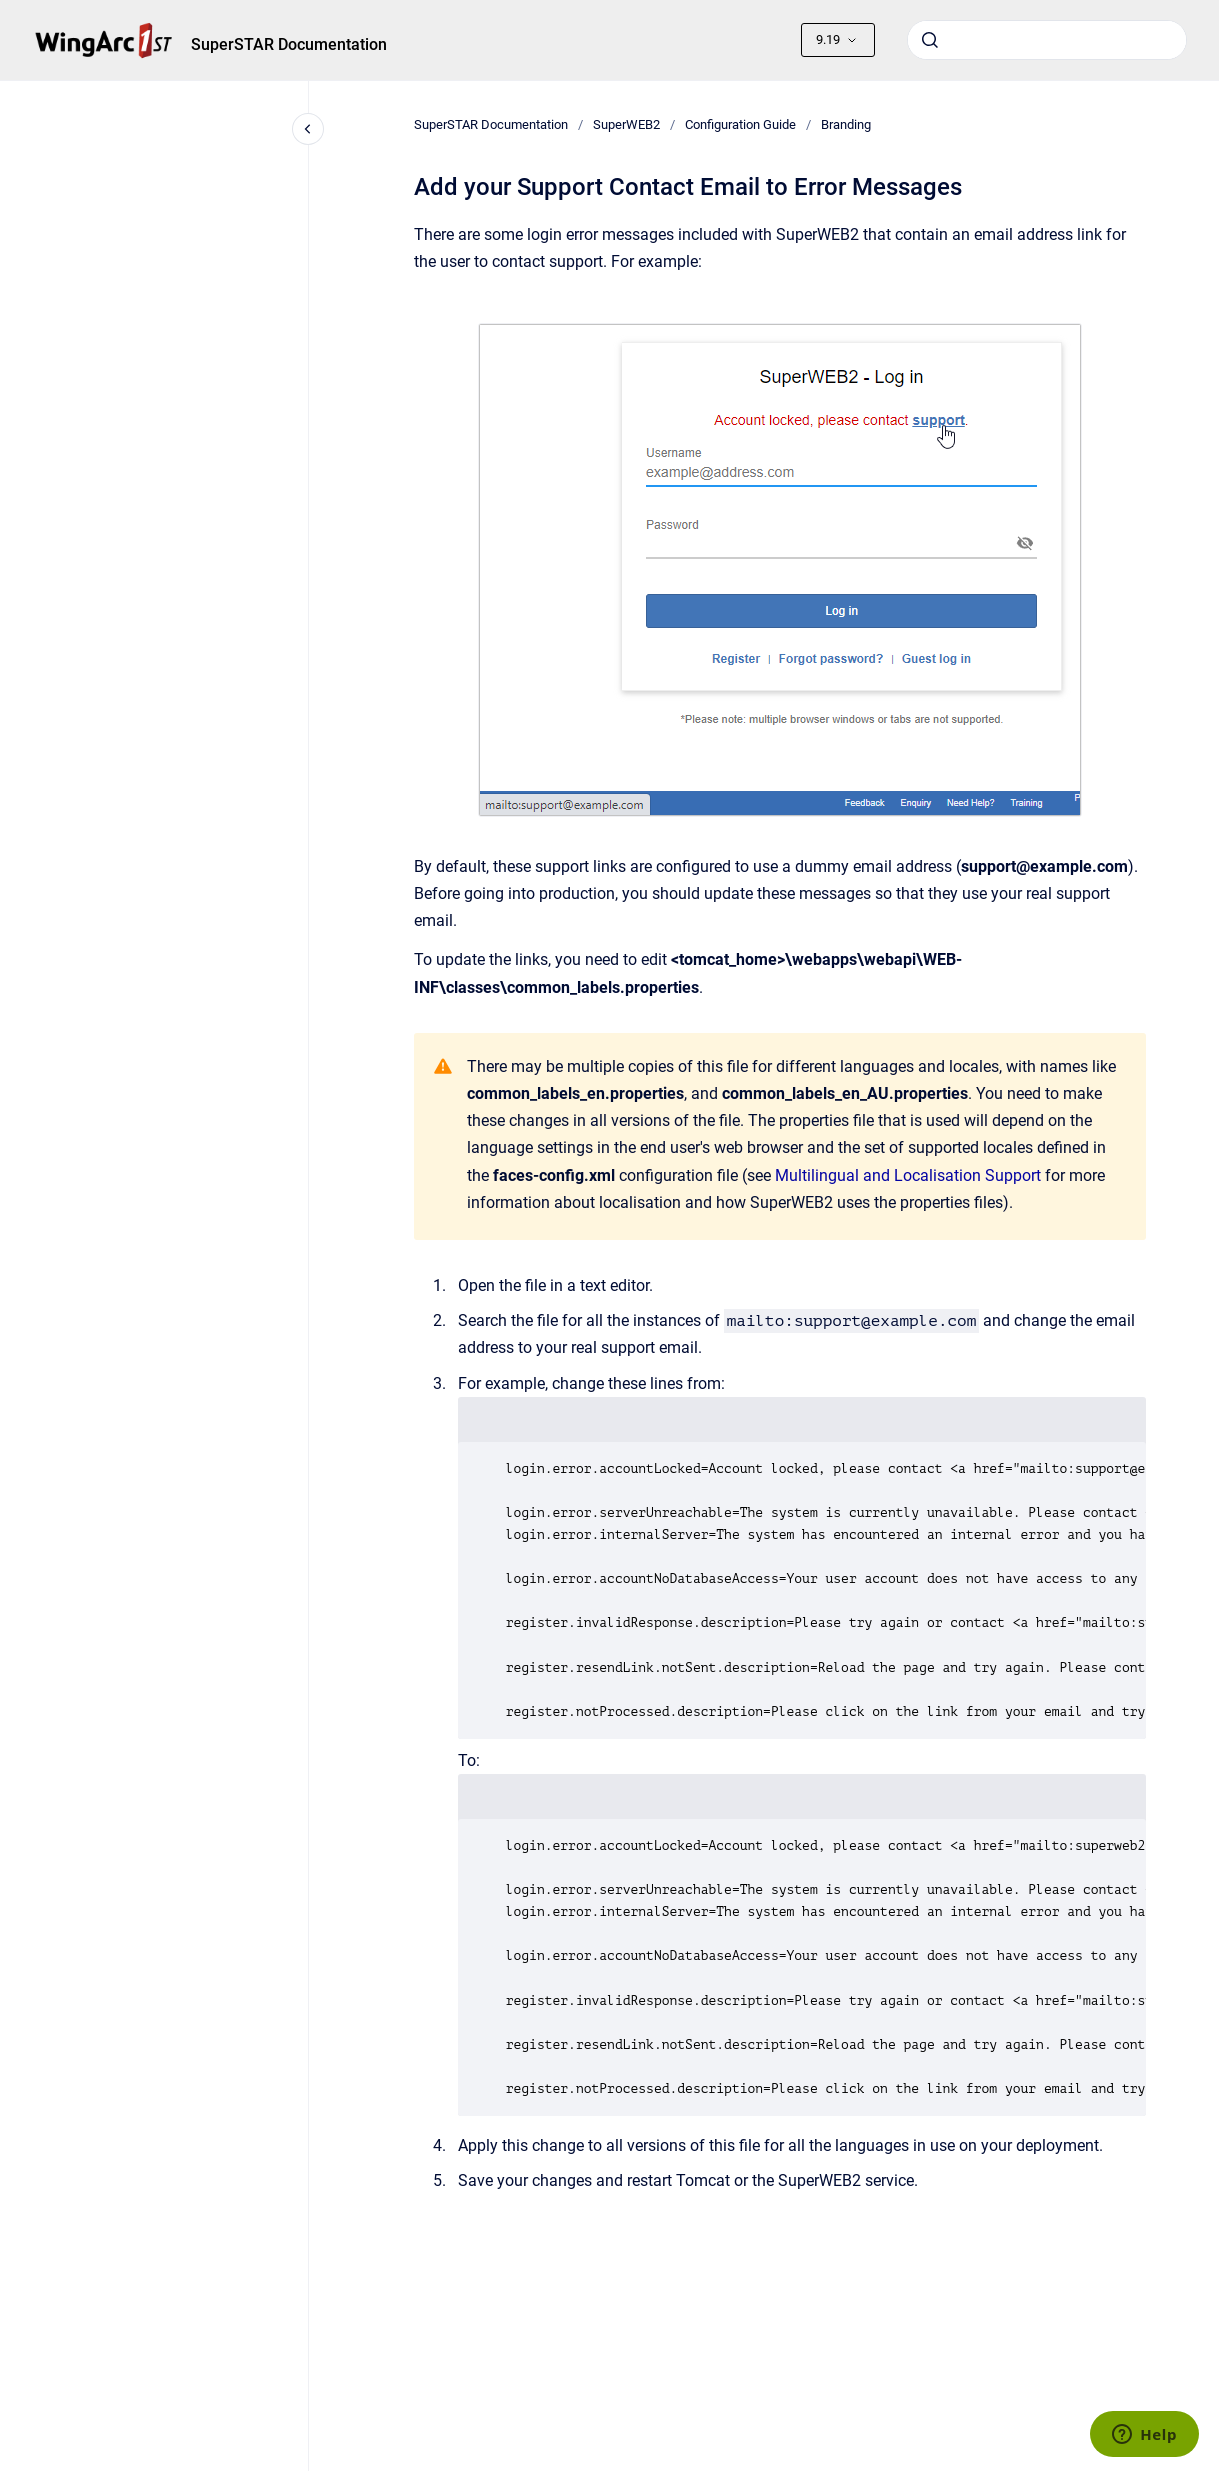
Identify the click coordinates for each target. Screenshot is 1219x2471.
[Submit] (930, 40)
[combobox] (1047, 40)
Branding (846, 124)
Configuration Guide (740, 124)
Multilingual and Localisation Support (908, 1175)
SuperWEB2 (626, 124)
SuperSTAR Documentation (289, 44)
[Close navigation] (308, 129)
